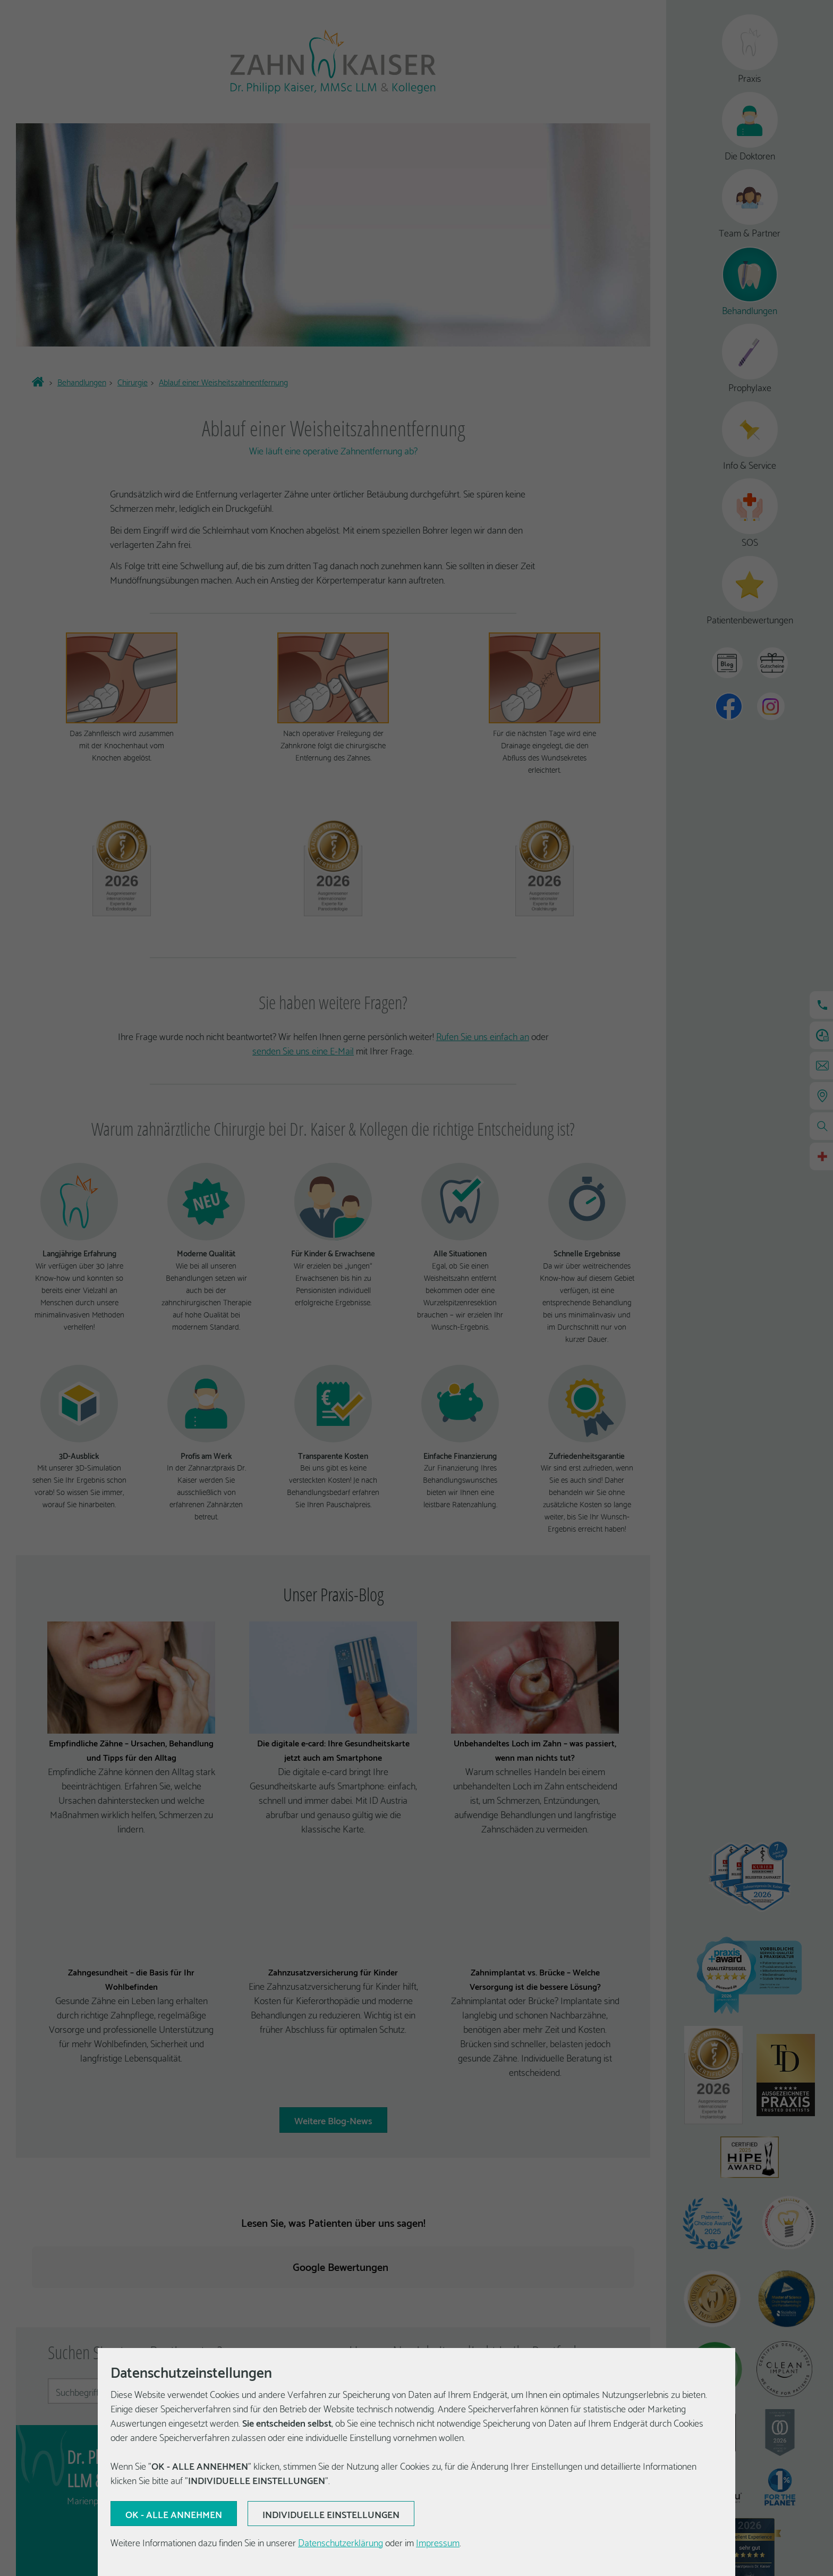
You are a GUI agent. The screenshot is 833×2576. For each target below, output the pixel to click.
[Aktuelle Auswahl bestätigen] (173, 2513)
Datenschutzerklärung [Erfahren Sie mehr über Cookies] (340, 2541)
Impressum (438, 2541)
